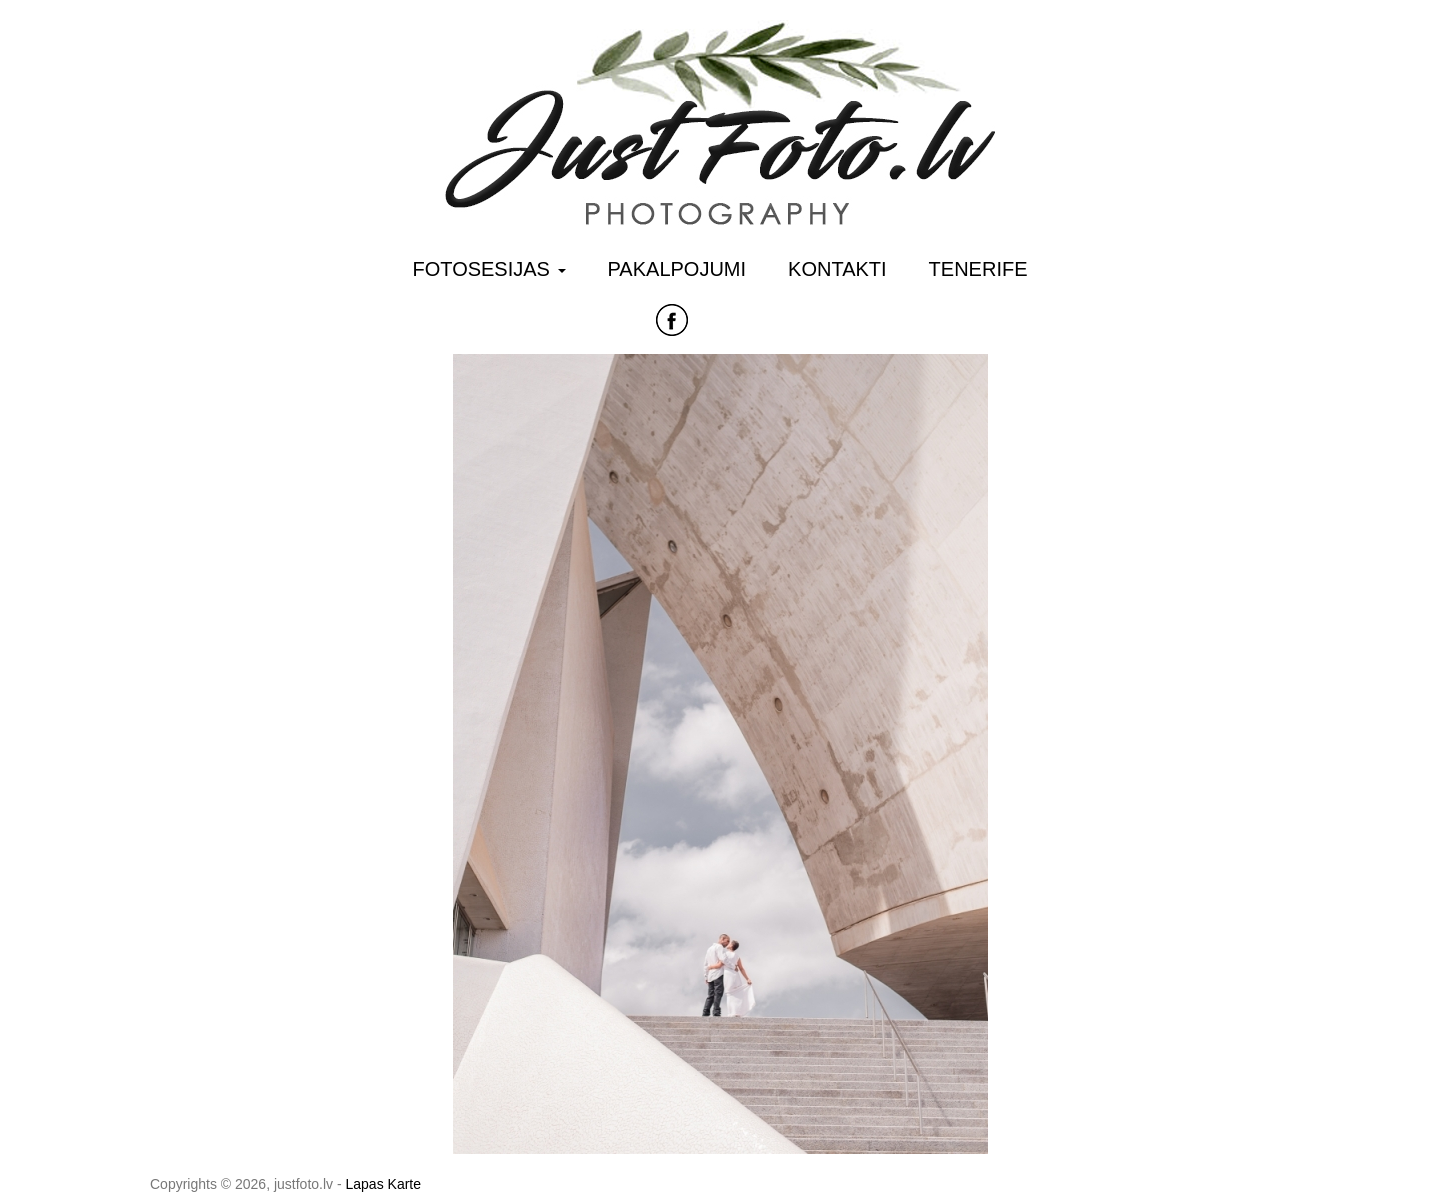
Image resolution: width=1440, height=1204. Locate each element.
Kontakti (837, 269)
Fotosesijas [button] (489, 269)
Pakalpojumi (677, 269)
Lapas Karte (384, 1184)
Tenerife (978, 269)
